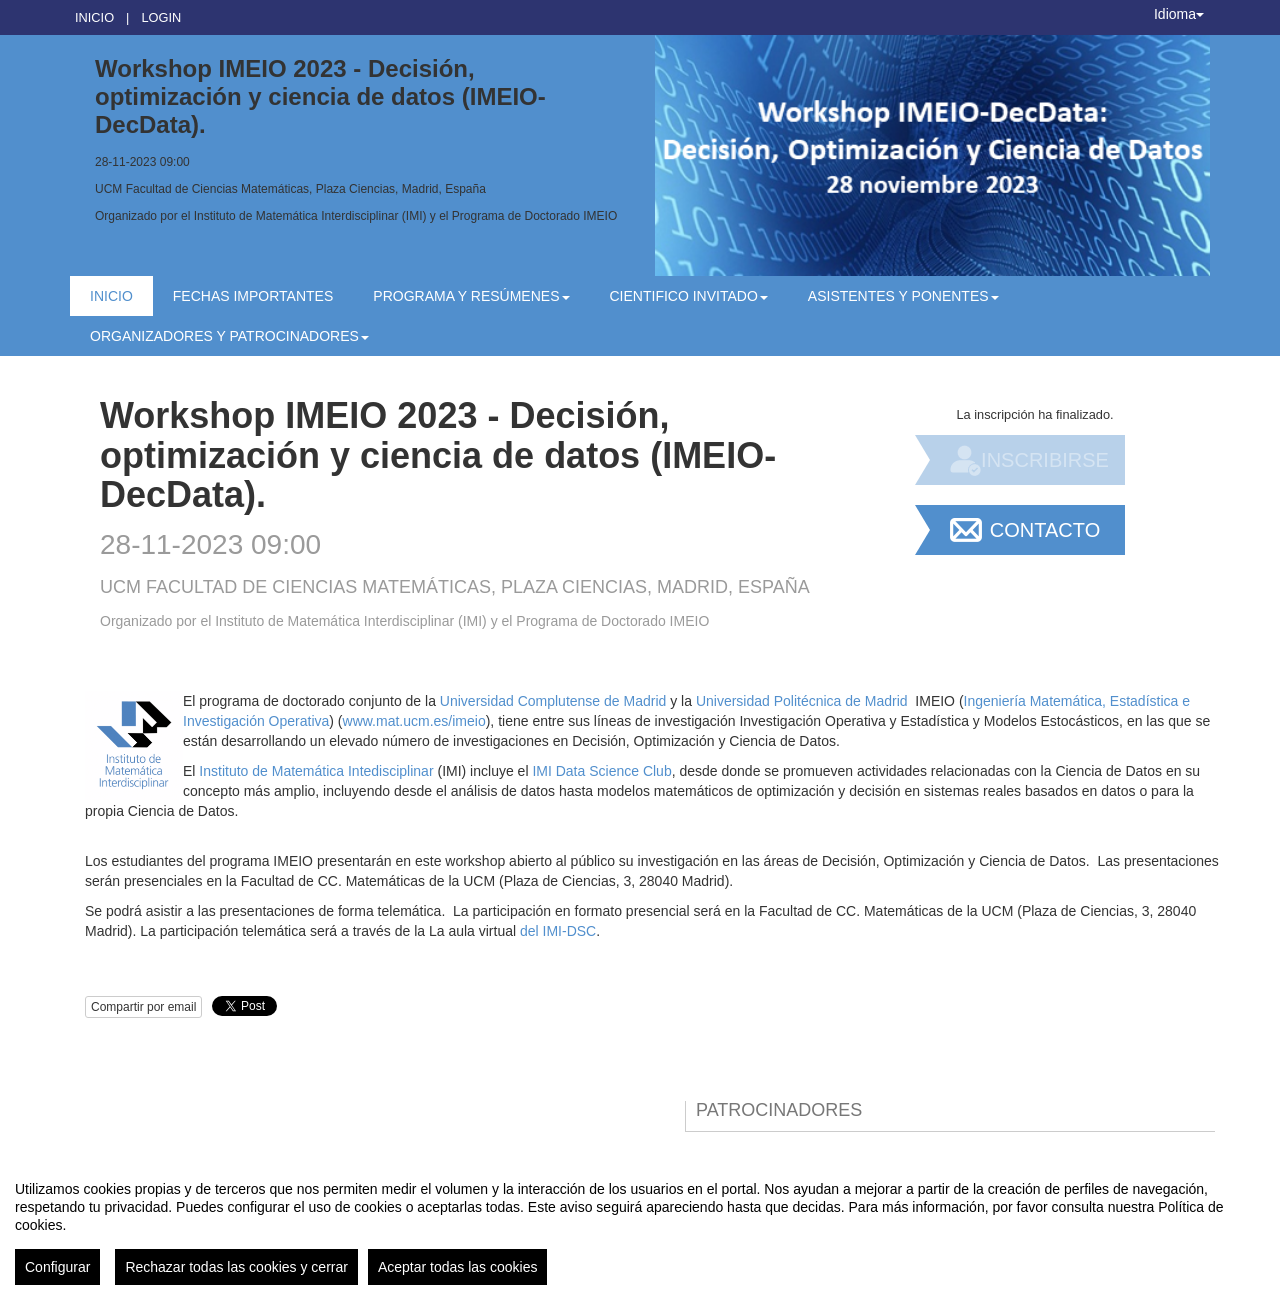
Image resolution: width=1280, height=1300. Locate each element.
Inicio (94, 17)
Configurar (57, 1267)
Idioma (1179, 14)
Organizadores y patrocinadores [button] (229, 336)
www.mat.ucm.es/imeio (414, 721)
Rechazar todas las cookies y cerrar (236, 1267)
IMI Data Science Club (601, 771)
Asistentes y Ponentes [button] (903, 296)
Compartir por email (143, 1007)
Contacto (1045, 530)
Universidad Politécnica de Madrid (802, 701)
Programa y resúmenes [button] (471, 296)
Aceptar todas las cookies (458, 1267)
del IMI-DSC (558, 931)
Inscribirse (1045, 460)
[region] (640, 1225)
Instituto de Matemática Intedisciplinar (316, 771)
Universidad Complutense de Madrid (553, 701)
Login (161, 17)
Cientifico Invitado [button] (689, 296)
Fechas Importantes (253, 296)
